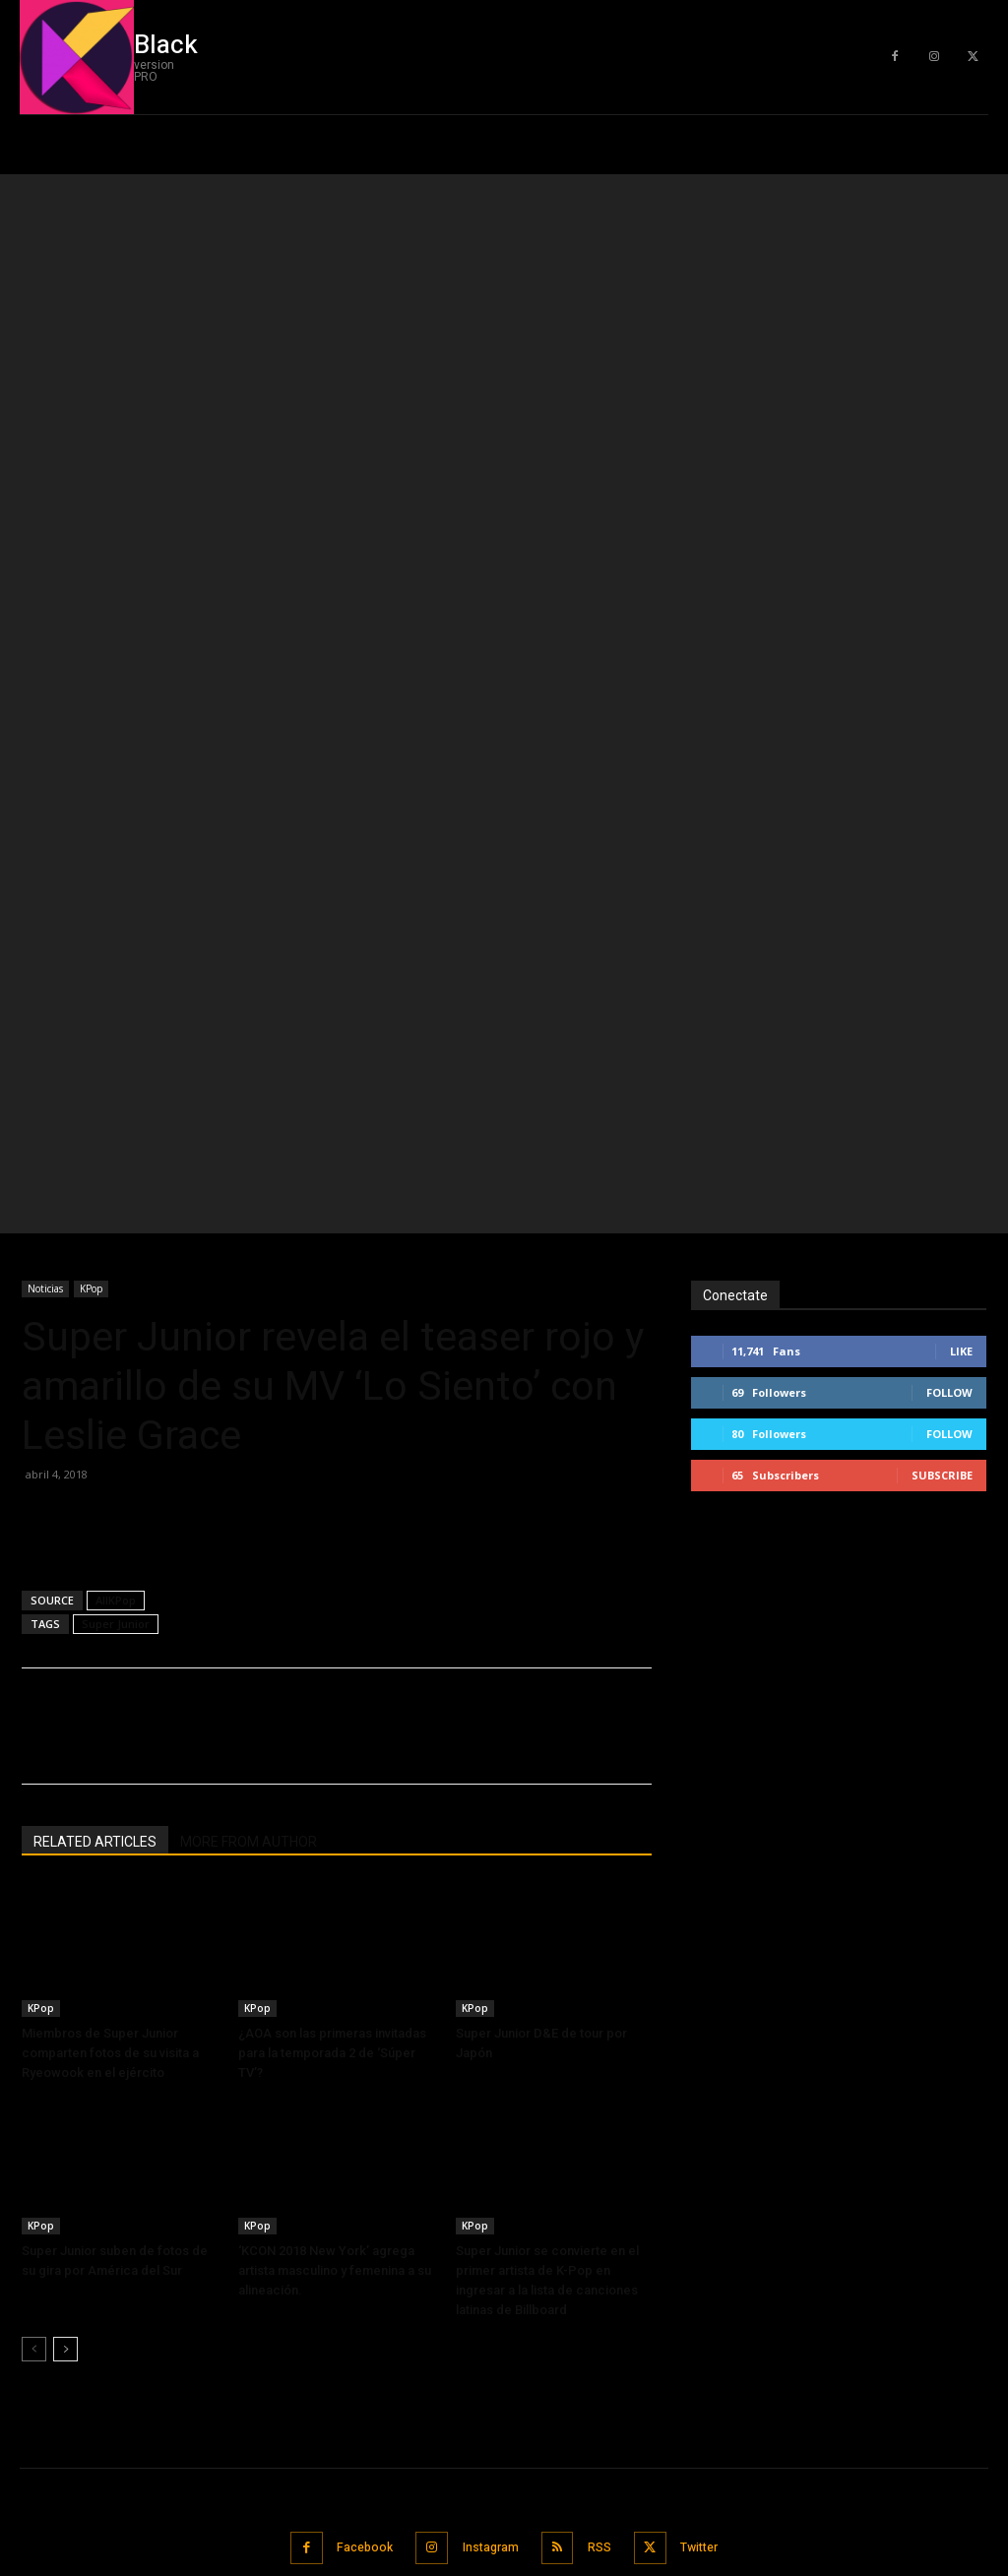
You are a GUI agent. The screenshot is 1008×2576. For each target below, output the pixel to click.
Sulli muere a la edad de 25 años (111, 2270)
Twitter (709, 2123)
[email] (846, 2291)
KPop (91, 866)
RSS (602, 2123)
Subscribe (942, 1052)
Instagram (487, 2123)
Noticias (45, 866)
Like (961, 928)
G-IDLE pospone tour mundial (104, 2223)
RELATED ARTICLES (95, 1419)
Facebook (353, 2123)
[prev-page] (34, 1928)
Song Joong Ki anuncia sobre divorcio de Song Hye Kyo (154, 2326)
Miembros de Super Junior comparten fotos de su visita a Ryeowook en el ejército (110, 1630)
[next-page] (65, 1928)
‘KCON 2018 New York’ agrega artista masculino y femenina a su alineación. (334, 1849)
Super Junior (116, 1201)
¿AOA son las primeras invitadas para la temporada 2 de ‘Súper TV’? (332, 1630)
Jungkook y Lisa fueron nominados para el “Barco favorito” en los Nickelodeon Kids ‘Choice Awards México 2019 (159, 2401)
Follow (949, 970)
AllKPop (115, 1177)
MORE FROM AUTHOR (248, 1419)
